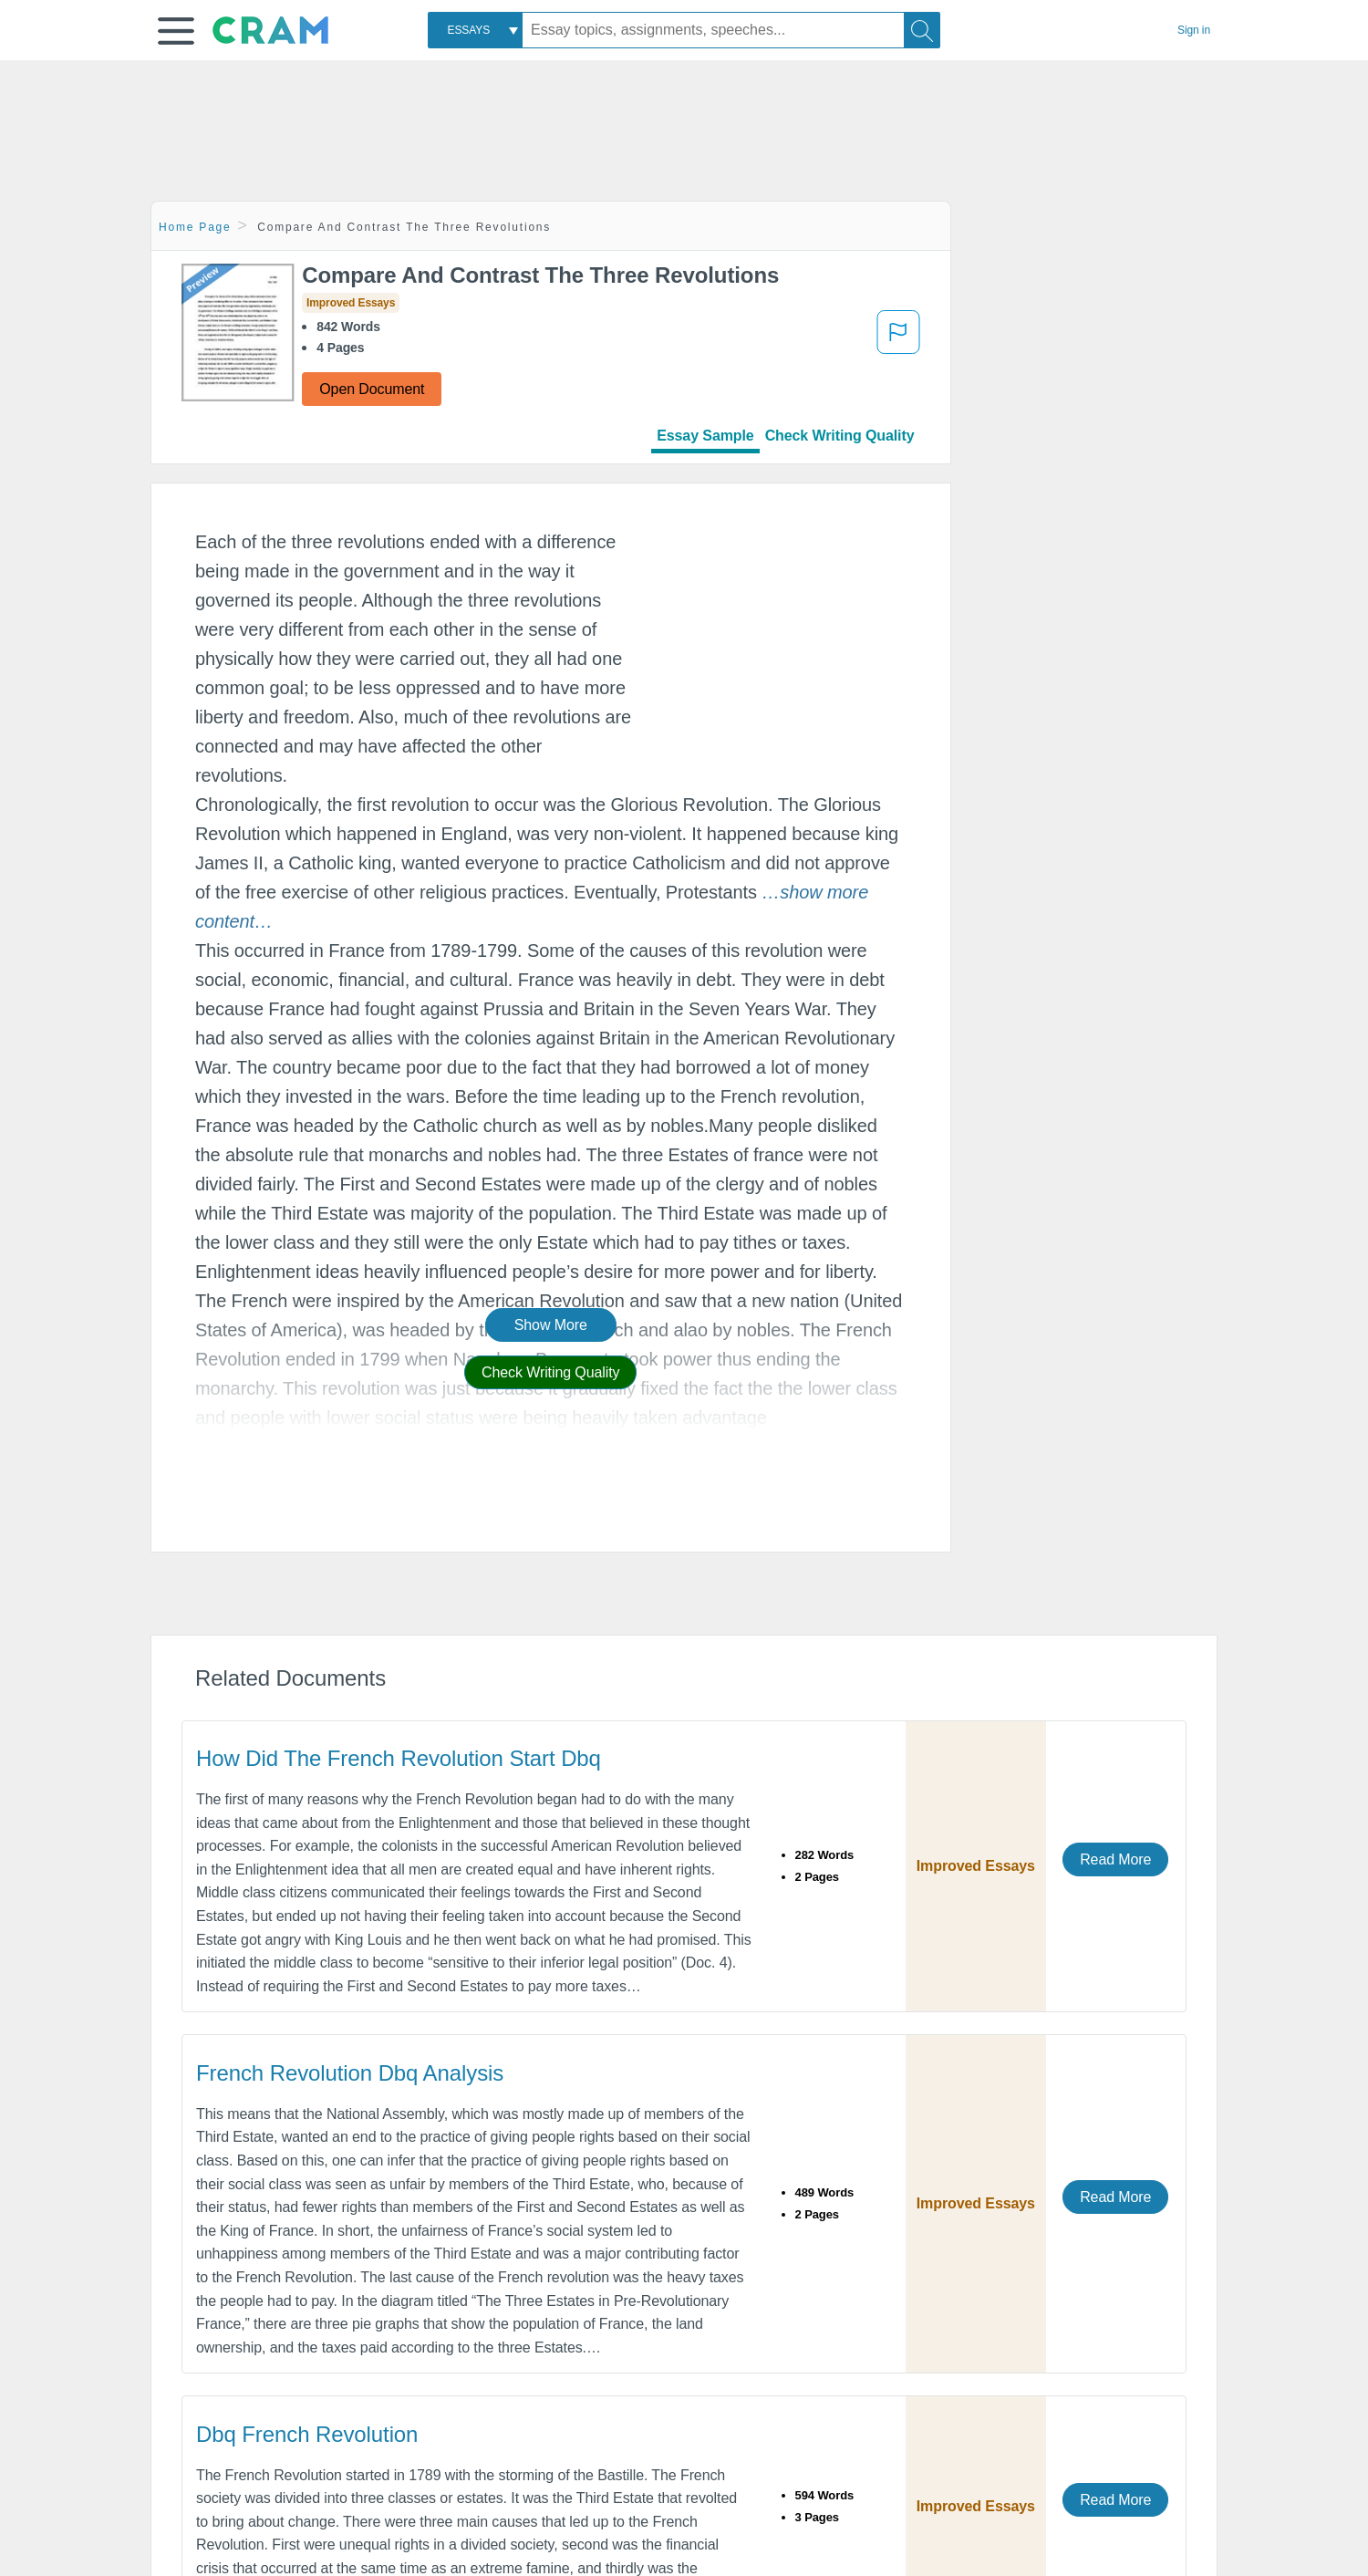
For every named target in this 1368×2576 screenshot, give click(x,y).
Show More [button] (550, 1325)
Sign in (1193, 30)
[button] (176, 31)
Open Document (371, 389)
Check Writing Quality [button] (550, 1372)
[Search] (922, 30)
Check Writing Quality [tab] (840, 435)
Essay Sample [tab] (705, 435)
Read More (1115, 1859)
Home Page (195, 227)
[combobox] (475, 30)
